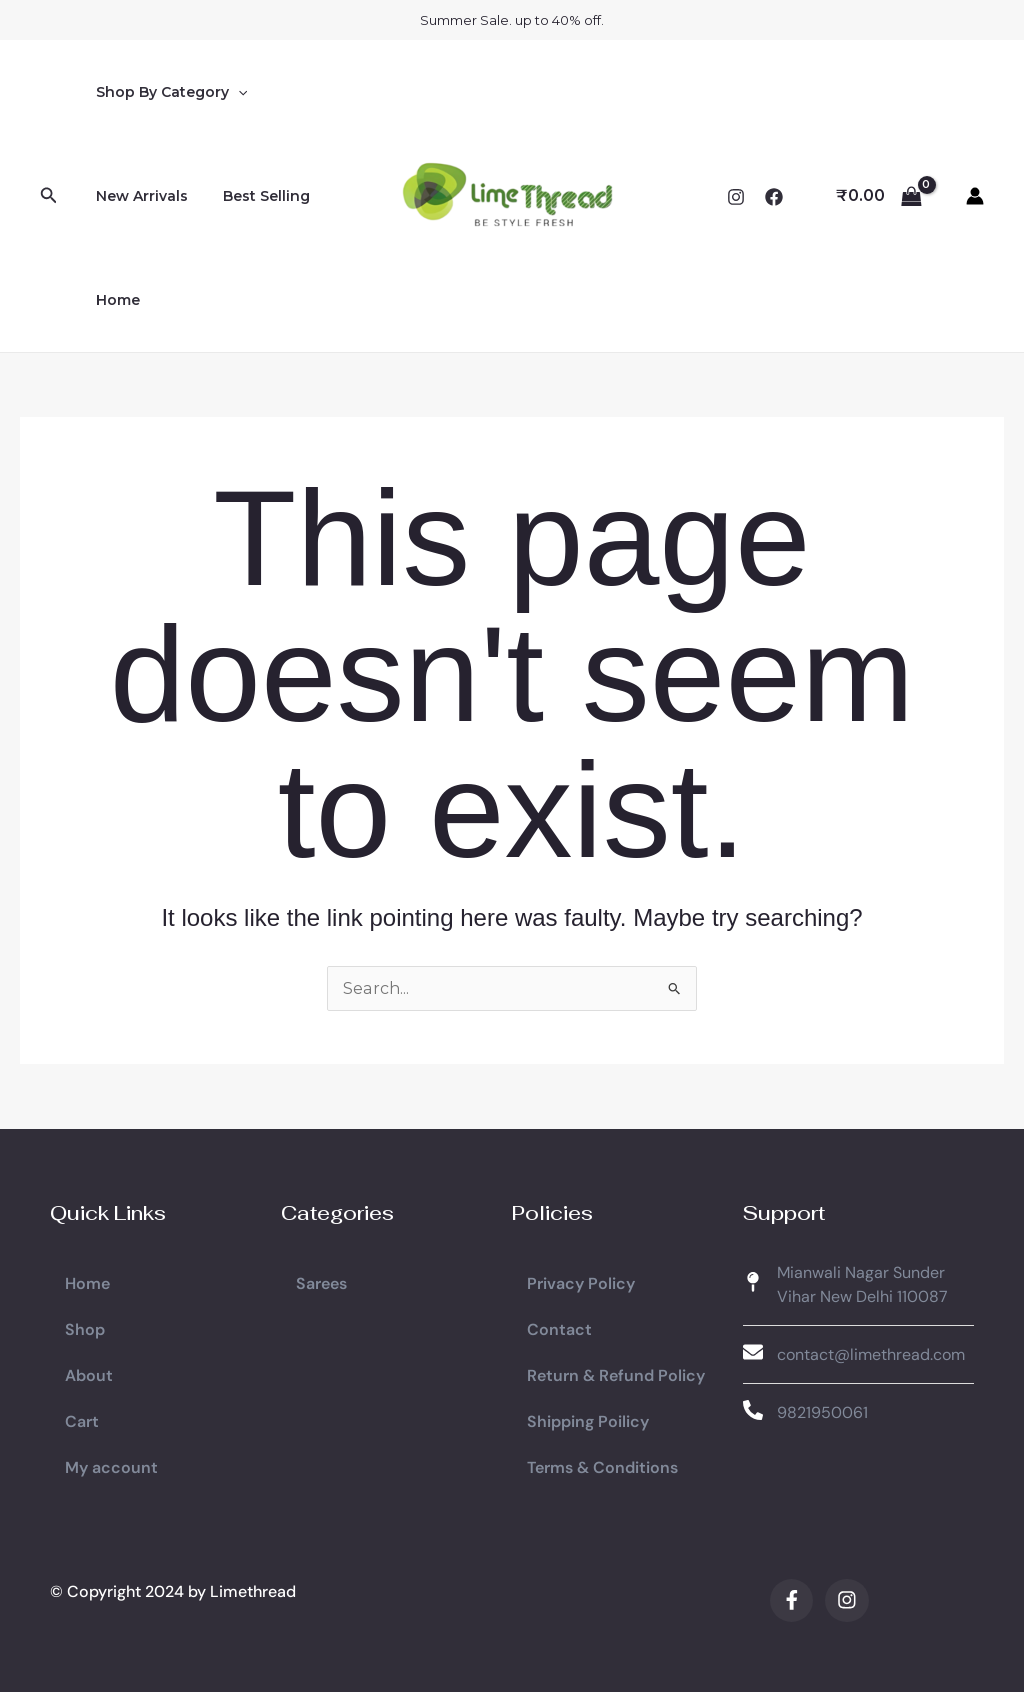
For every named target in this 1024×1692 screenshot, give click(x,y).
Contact (559, 1328)
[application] (234, 92)
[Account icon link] (975, 196)
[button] (49, 196)
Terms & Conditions (602, 1466)
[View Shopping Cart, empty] (878, 196)
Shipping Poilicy (588, 1420)
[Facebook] (774, 197)
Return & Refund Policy (616, 1374)
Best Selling (255, 196)
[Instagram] (736, 197)
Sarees (321, 1282)
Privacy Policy (581, 1282)
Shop (85, 1328)
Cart (82, 1420)
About (89, 1374)
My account (111, 1466)
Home (114, 300)
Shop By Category (167, 92)
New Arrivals (138, 196)
